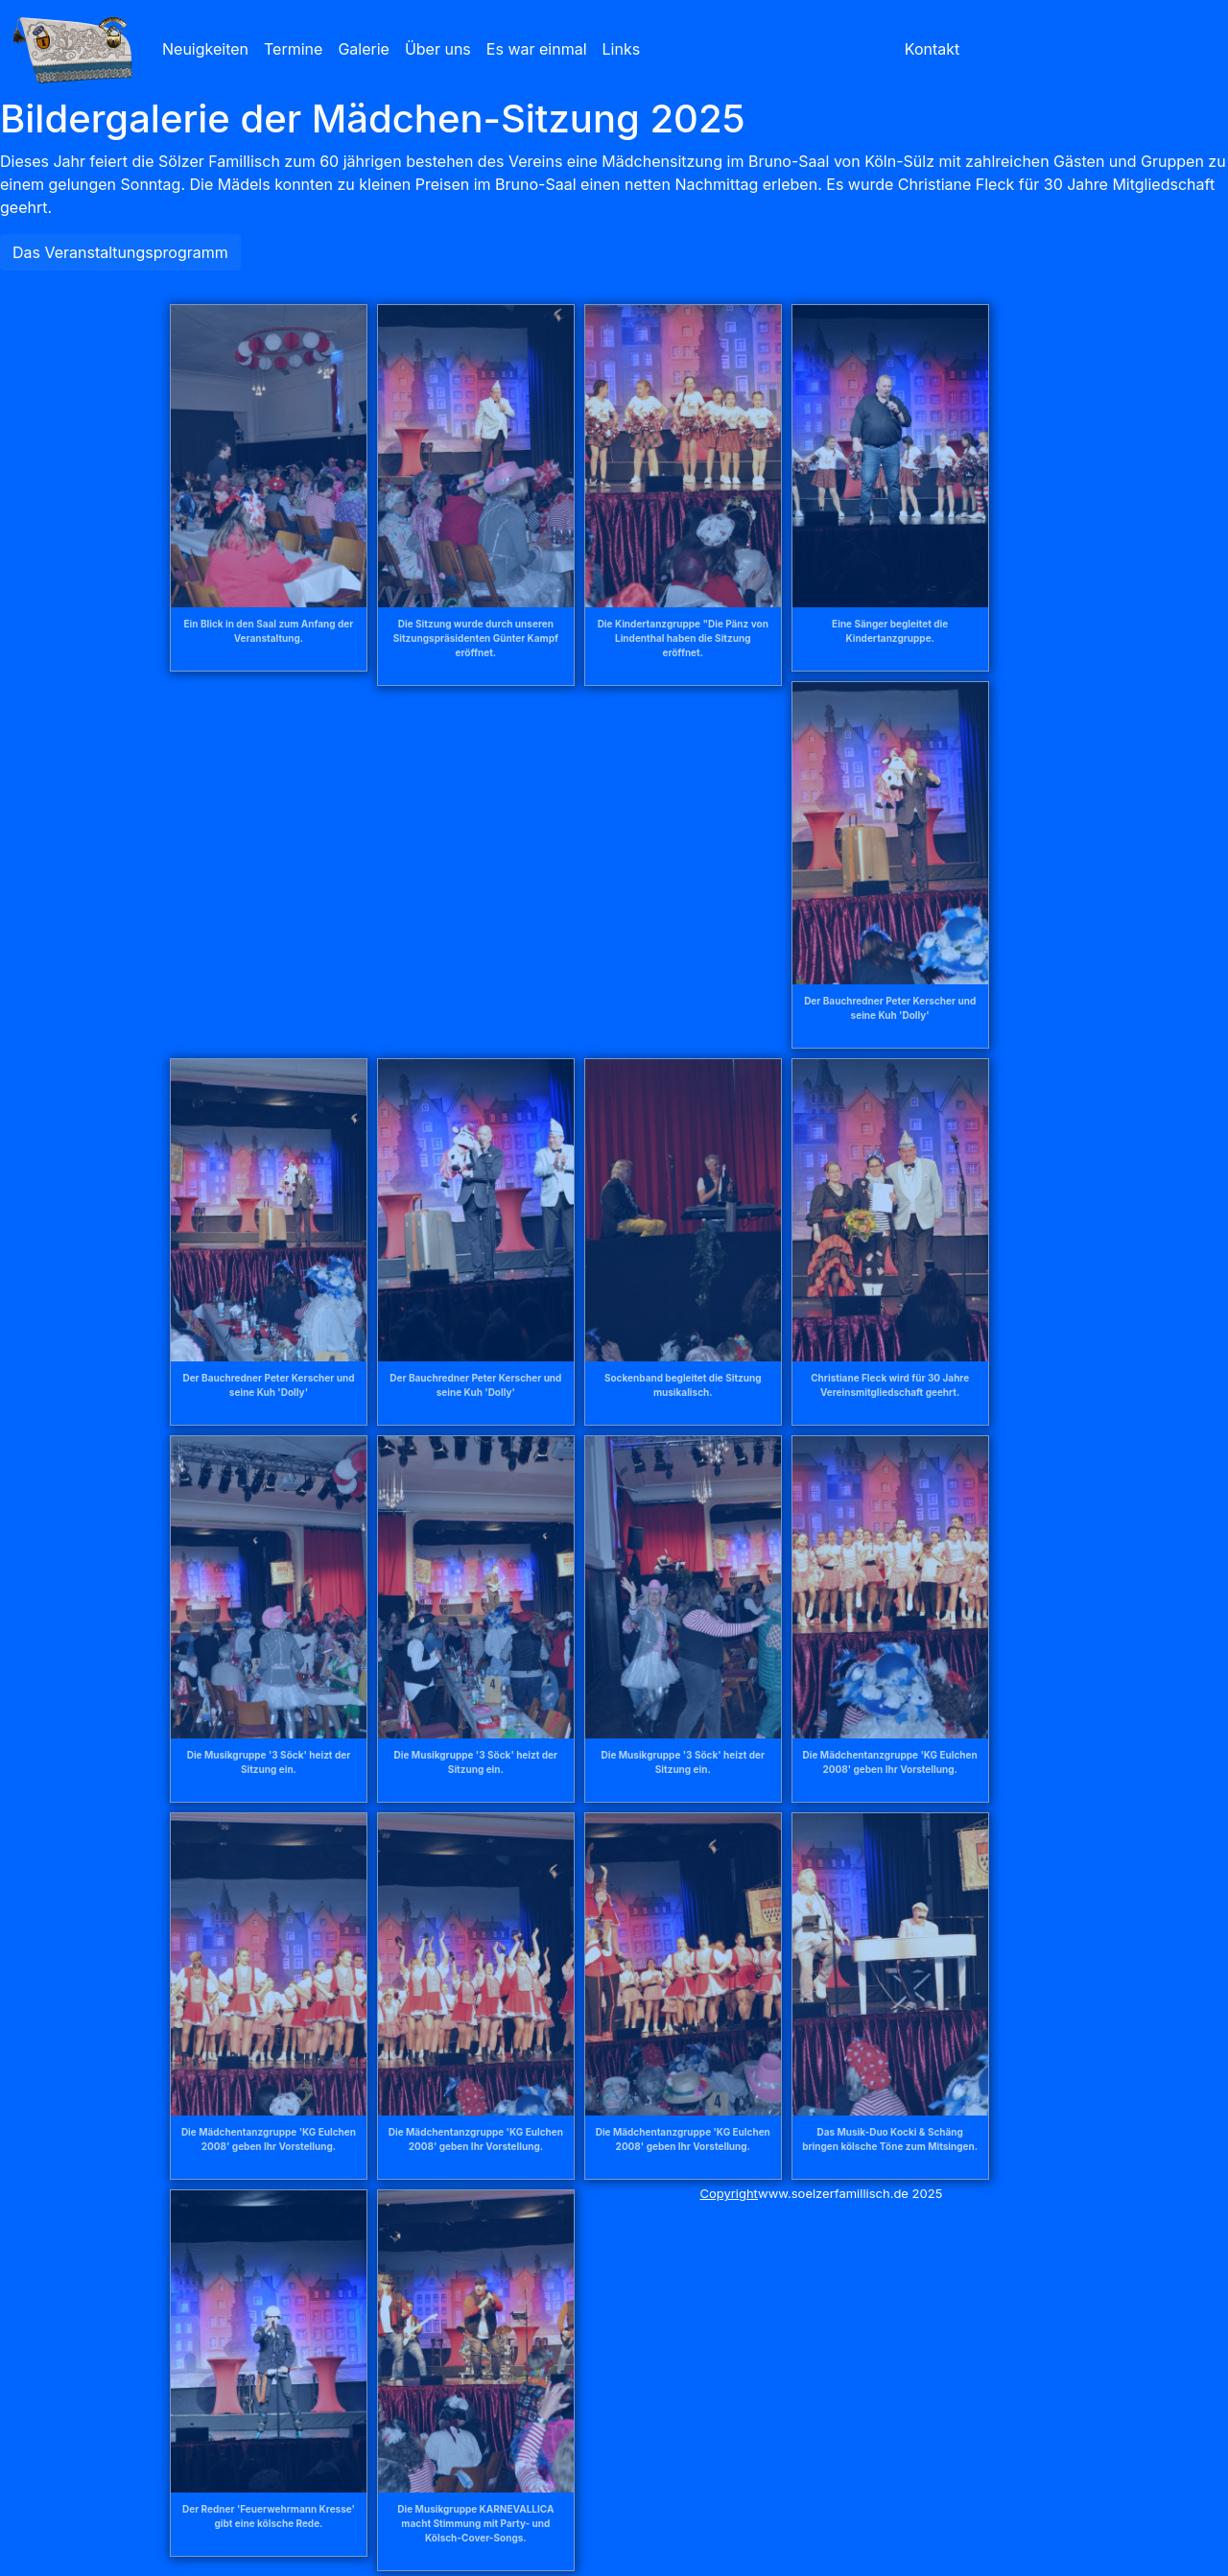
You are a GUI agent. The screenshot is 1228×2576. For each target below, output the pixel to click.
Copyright (728, 2193)
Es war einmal (536, 49)
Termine (293, 49)
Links (621, 49)
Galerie (364, 49)
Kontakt (932, 49)
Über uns (438, 49)
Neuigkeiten (205, 49)
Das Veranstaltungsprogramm (120, 252)
